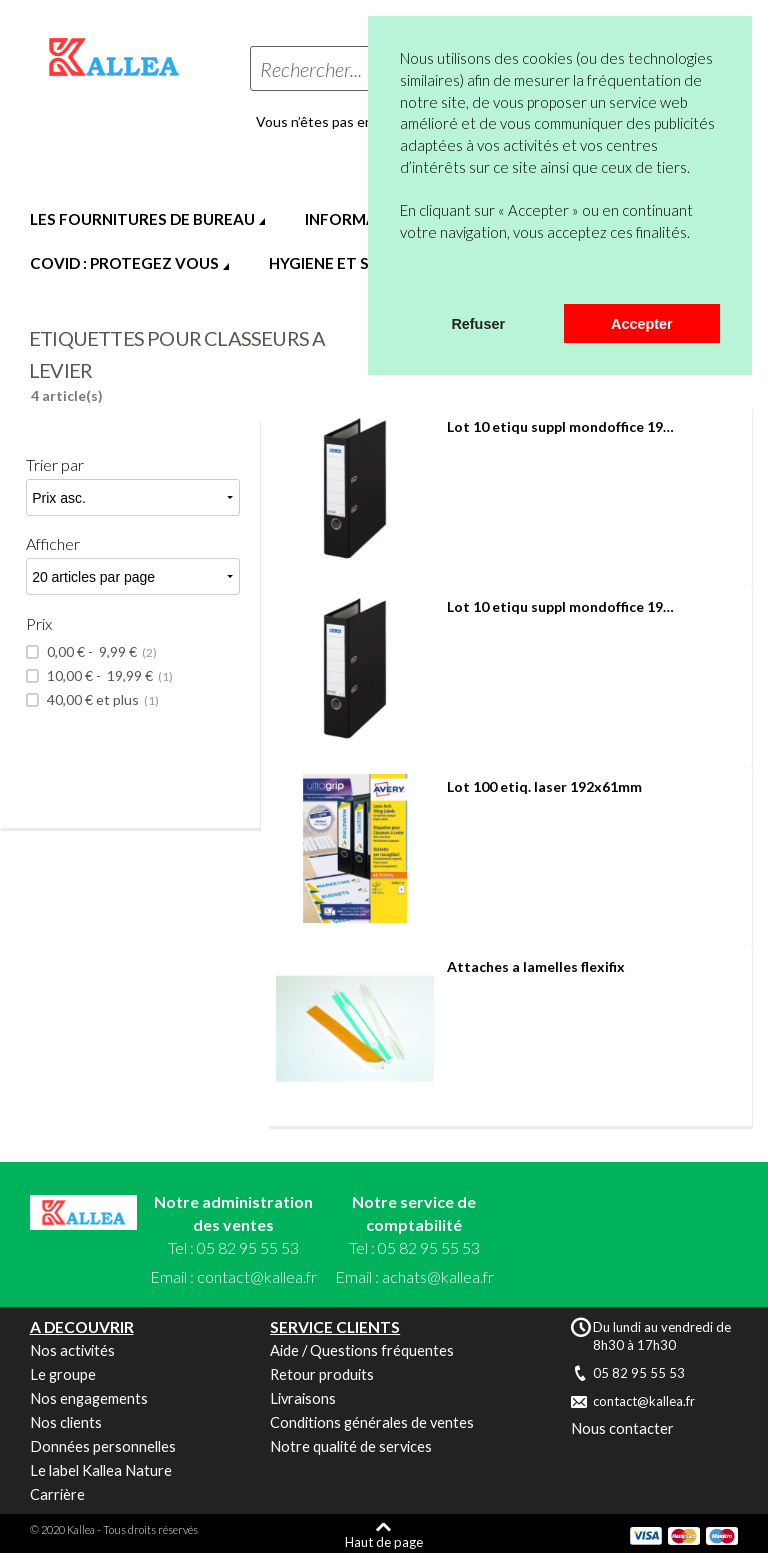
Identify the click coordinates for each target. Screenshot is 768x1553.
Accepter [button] (642, 324)
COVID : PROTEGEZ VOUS (124, 263)
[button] (403, 278)
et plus (101, 700)
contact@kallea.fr (257, 1276)
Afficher (53, 543)
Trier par (55, 464)
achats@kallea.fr (438, 1276)
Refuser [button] (478, 324)
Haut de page (384, 1541)
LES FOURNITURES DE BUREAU (142, 219)
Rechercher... (311, 69)
